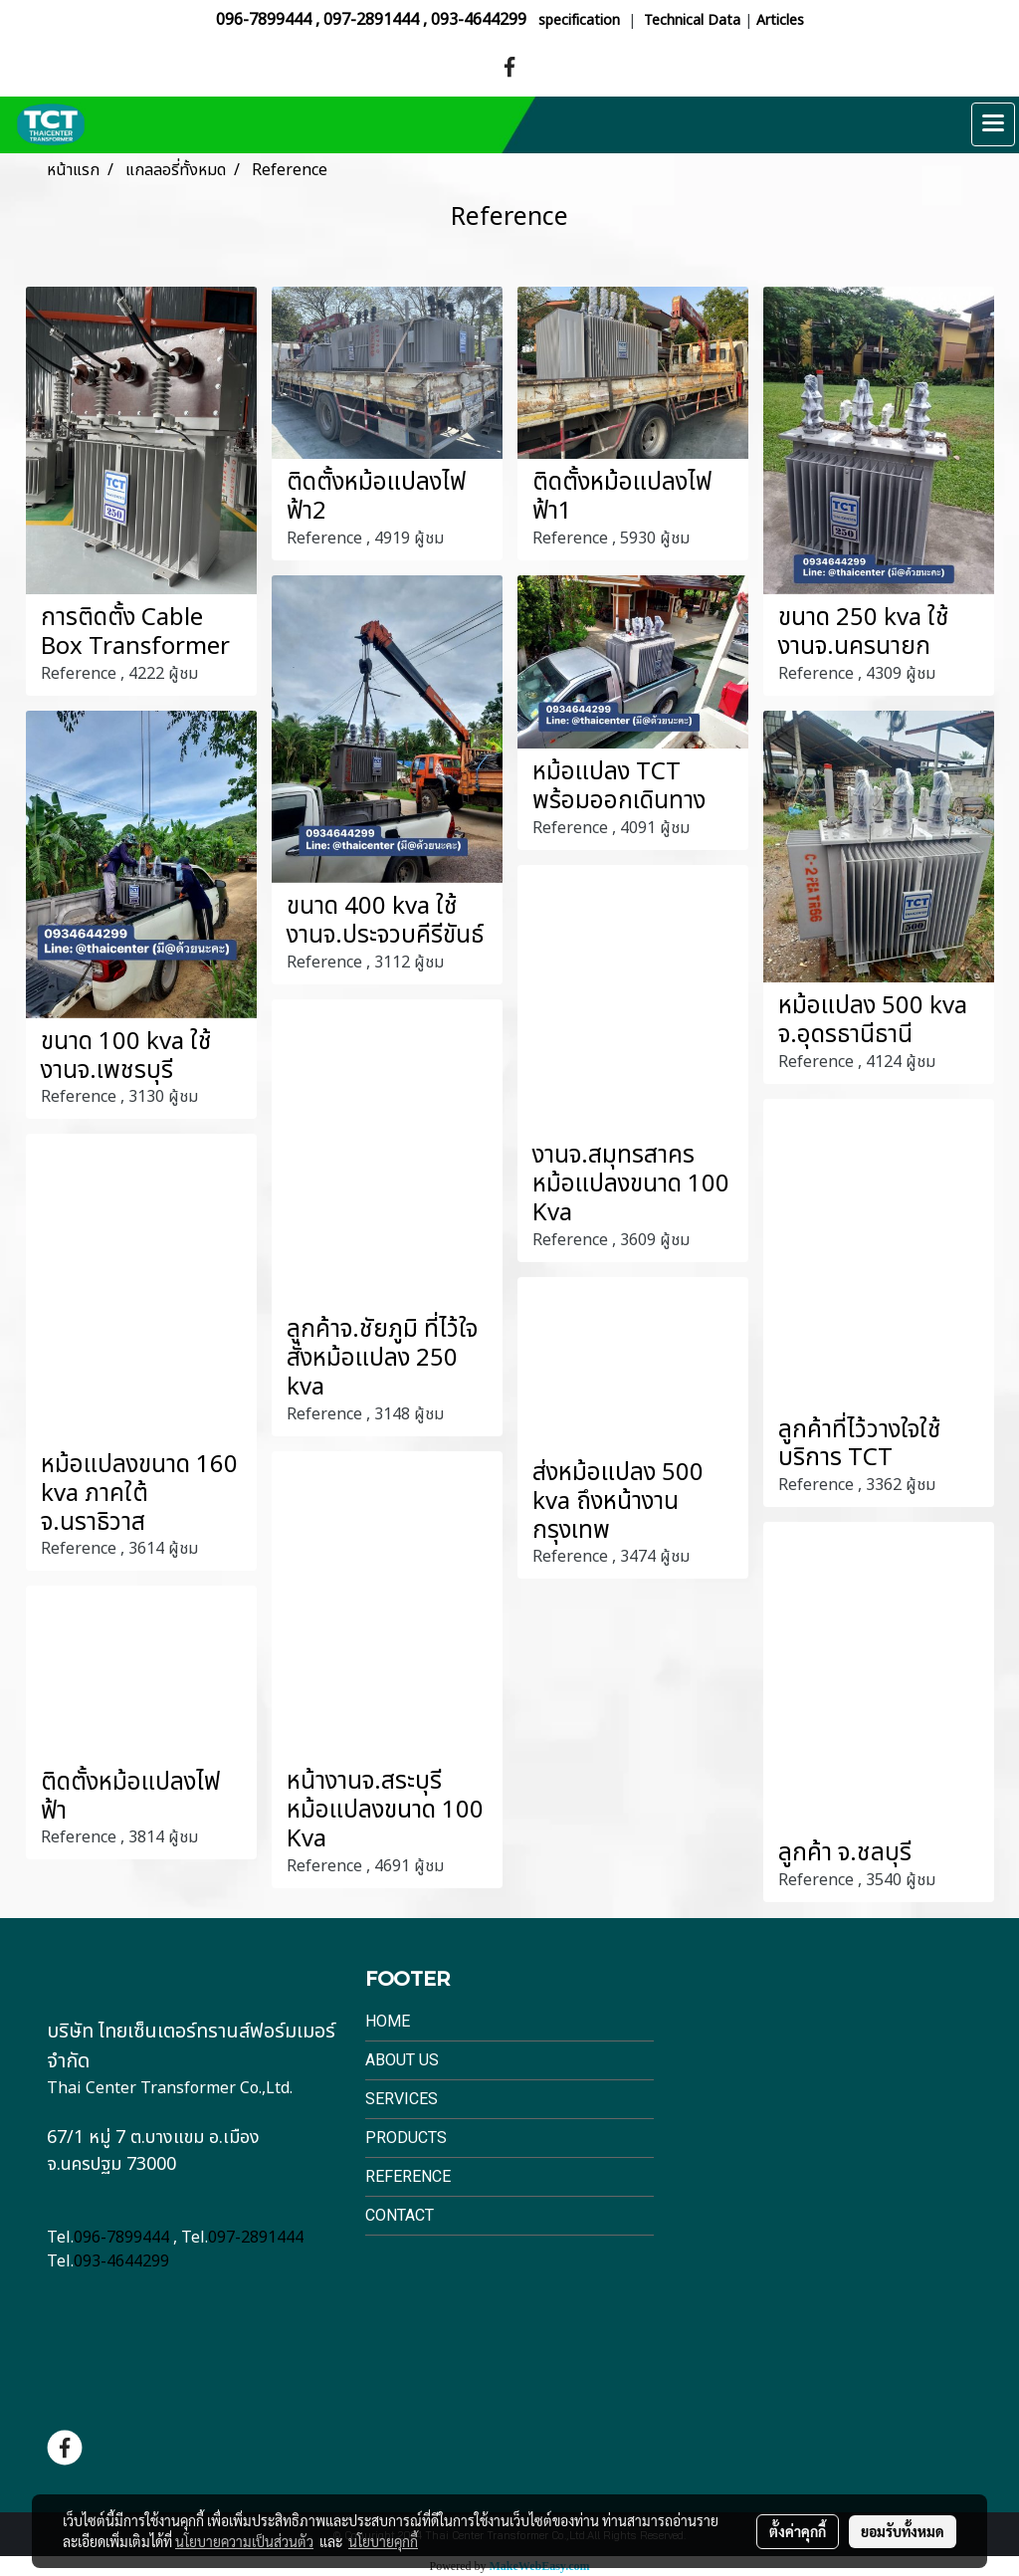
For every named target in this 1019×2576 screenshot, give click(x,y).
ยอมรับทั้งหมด (902, 2531)
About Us (402, 2059)
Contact (399, 2215)
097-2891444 (371, 20)
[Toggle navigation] (993, 124)
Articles (780, 20)
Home (387, 2021)
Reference (408, 2176)
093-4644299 (478, 20)
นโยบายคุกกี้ (383, 2541)
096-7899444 (263, 20)
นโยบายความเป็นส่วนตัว (244, 2541)
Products (406, 2137)
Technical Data (692, 20)
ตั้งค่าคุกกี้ (797, 2531)
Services (401, 2098)
